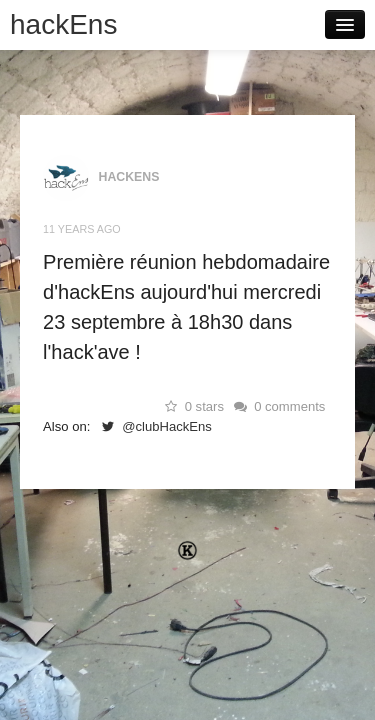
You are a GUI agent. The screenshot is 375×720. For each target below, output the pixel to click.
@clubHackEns (155, 426)
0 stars (192, 406)
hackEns (63, 24)
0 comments (278, 406)
